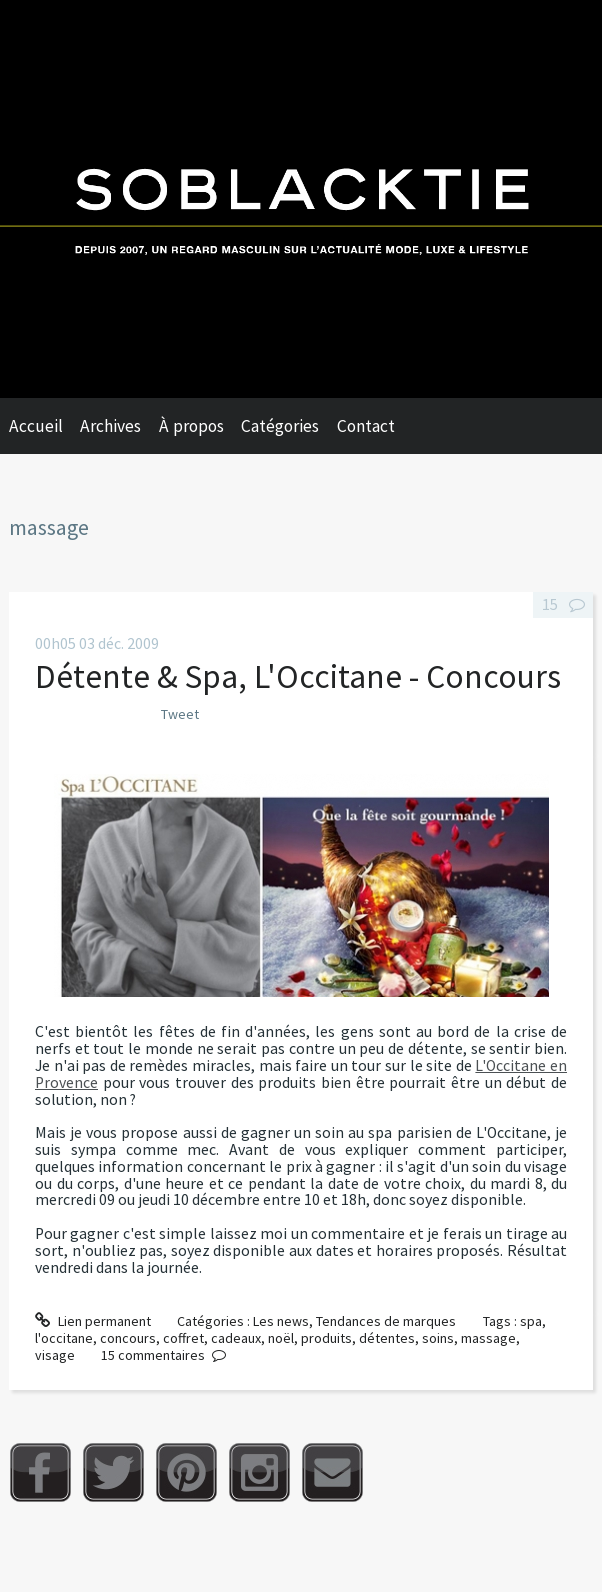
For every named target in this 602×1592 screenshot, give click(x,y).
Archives (110, 426)
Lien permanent (93, 1321)
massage (488, 1338)
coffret (183, 1338)
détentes (387, 1338)
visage (55, 1355)
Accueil (36, 426)
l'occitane (64, 1338)
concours (128, 1338)
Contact (366, 426)
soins (438, 1338)
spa (531, 1321)
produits (326, 1338)
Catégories (280, 426)
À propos (191, 426)
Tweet (180, 714)
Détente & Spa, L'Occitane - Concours (298, 676)
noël (281, 1338)
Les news (281, 1321)
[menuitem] (45, 426)
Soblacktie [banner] (301, 199)
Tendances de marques (386, 1321)
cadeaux (236, 1338)
